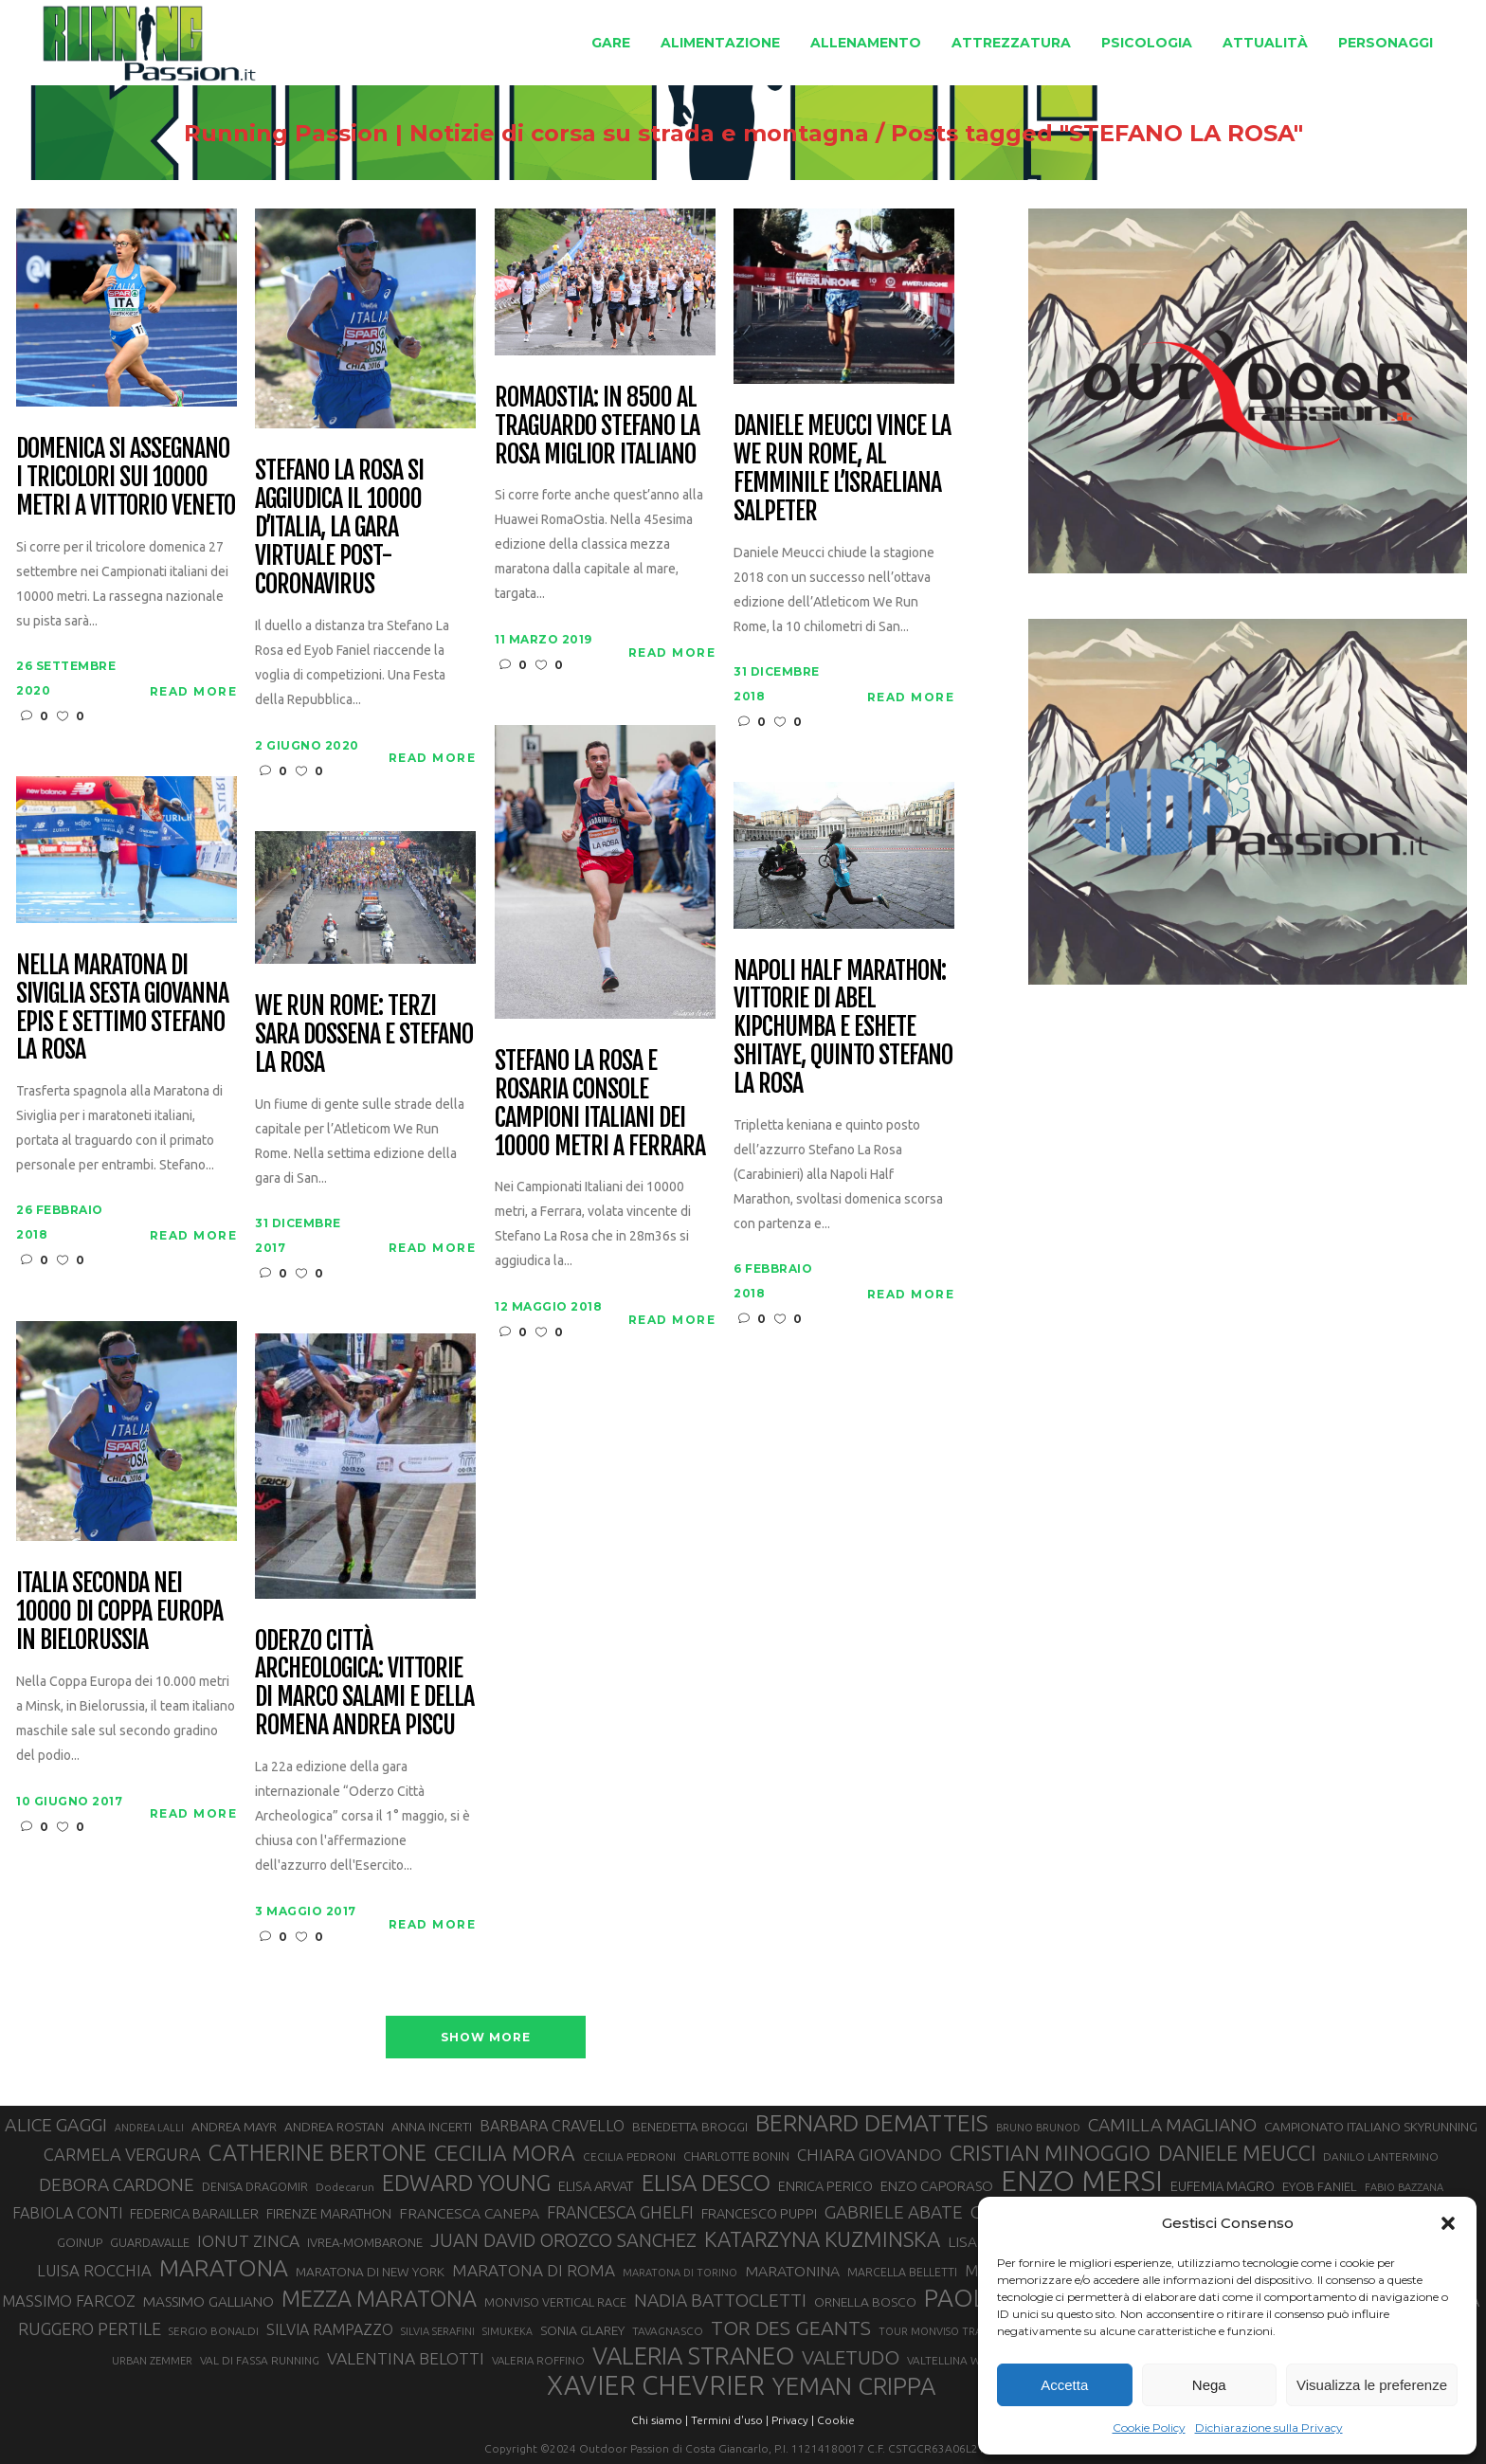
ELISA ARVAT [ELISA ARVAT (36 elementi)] (596, 2186)
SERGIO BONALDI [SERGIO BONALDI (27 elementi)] (214, 2331)
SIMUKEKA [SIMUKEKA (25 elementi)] (507, 2331)
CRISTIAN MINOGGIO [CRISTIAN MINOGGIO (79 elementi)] (1050, 2153)
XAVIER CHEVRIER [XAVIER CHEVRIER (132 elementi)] (656, 2385)
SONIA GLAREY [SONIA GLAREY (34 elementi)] (582, 2330)
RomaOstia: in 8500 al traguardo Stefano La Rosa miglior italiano (596, 426)
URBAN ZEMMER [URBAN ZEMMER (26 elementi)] (152, 2360)
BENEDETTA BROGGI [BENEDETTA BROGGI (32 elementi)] (690, 2127)
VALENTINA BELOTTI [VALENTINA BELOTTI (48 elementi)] (405, 2358)
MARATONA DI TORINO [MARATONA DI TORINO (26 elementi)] (680, 2272)
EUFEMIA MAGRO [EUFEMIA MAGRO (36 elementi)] (1222, 2186)
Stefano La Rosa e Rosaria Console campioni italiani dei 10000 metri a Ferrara (599, 1104)
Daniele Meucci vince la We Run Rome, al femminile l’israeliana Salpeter (842, 469)
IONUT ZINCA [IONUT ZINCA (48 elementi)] (248, 2241)
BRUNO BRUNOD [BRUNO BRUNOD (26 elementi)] (1038, 2127)
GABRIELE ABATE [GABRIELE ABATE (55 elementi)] (894, 2211)
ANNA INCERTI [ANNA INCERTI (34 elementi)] (431, 2126)
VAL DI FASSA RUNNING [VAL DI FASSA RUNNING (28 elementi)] (259, 2360)
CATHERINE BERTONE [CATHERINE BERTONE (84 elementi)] (317, 2152)
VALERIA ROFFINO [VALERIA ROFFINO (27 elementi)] (538, 2360)
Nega (1209, 2385)
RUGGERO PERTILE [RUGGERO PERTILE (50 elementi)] (89, 2328)
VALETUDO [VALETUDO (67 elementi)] (850, 2357)
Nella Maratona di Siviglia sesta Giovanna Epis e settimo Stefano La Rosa (121, 1008)
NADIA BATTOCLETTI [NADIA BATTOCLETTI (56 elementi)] (720, 2300)
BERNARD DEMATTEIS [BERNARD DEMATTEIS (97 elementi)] (871, 2123)
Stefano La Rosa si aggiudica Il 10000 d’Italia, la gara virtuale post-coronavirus (339, 527)
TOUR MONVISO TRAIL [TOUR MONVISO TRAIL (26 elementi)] (934, 2331)
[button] (1448, 2223)
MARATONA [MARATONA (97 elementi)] (223, 2268)
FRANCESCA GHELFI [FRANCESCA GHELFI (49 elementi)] (620, 2211)
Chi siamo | (659, 2420)
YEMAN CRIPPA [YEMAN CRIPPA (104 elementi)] (853, 2386)
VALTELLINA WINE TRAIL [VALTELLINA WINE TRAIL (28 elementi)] (969, 2360)
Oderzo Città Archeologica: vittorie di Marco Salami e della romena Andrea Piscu (364, 1684)
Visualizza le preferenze (1371, 2385)
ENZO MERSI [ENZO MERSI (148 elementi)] (1082, 2181)
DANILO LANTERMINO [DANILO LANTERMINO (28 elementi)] (1381, 2156)
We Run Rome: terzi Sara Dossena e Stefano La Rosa (363, 1035)
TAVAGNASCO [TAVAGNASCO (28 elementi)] (667, 2331)
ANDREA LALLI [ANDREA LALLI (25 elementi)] (149, 2127)
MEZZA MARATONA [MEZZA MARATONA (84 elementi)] (379, 2298)
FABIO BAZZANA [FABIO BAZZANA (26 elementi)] (1404, 2187)
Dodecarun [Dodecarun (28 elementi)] (345, 2187)
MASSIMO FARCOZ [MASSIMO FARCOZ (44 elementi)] (69, 2301)
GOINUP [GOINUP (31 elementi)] (79, 2242)
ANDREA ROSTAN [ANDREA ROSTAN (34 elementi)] (334, 2126)
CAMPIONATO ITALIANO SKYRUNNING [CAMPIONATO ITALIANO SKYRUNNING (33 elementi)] (1370, 2126)
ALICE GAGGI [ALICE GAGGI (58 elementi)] (56, 2124)
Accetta (1064, 2385)
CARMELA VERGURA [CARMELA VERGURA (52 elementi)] (122, 2154)
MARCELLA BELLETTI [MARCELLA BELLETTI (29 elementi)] (902, 2271)
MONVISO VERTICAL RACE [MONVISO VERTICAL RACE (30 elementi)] (555, 2302)
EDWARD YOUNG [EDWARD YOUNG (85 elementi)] (466, 2182)
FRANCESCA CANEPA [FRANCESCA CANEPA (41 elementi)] (469, 2212)
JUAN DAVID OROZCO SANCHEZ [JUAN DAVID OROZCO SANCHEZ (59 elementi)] (563, 2240)
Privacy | (792, 2420)
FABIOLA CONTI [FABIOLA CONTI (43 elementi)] (67, 2212)
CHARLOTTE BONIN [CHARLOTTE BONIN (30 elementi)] (736, 2156)
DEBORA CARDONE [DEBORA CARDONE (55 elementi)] (116, 2184)
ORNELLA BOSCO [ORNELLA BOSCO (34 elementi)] (865, 2302)
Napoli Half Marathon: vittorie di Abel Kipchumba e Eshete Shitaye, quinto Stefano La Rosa (842, 1027)
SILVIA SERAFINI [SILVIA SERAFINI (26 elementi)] (438, 2331)
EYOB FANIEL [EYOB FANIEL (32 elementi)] (1319, 2187)
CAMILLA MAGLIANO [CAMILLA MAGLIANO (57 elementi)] (1172, 2124)
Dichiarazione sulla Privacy (1269, 2427)
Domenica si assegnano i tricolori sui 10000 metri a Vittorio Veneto (125, 477)
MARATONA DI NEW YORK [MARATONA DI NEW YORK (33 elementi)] (370, 2271)
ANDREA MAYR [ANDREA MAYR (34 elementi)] (234, 2126)
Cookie (836, 2420)
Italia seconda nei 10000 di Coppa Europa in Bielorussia (119, 1612)
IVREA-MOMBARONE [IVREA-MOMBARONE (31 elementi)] (365, 2242)
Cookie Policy (1149, 2427)
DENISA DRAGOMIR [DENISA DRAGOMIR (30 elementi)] (255, 2186)
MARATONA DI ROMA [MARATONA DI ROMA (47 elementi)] (533, 2270)
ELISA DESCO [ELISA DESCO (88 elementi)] (706, 2183)
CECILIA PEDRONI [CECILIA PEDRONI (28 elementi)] (629, 2156)
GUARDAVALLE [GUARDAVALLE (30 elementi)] (150, 2242)
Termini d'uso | (730, 2420)
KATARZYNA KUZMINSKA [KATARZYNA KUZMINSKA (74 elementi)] (822, 2239)
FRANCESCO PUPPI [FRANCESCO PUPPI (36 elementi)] (759, 2213)
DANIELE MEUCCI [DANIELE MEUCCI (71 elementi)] (1236, 2153)
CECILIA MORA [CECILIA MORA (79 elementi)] (504, 2153)
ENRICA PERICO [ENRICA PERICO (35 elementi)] (825, 2186)
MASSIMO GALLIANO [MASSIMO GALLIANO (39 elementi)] (208, 2301)
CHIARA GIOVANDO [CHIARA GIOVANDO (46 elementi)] (869, 2155)
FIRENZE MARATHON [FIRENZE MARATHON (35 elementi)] (328, 2213)
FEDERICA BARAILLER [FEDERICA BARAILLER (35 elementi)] (194, 2213)
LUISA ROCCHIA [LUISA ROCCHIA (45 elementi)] (94, 2270)
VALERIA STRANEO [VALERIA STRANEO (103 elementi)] (693, 2356)
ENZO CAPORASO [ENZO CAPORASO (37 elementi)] (936, 2186)
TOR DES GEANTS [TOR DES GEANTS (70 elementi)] (791, 2327)
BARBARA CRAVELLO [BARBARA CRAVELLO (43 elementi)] (552, 2125)
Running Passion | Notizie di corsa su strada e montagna (499, 133)
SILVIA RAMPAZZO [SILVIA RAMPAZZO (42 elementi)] (329, 2329)
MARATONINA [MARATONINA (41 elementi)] (792, 2270)
